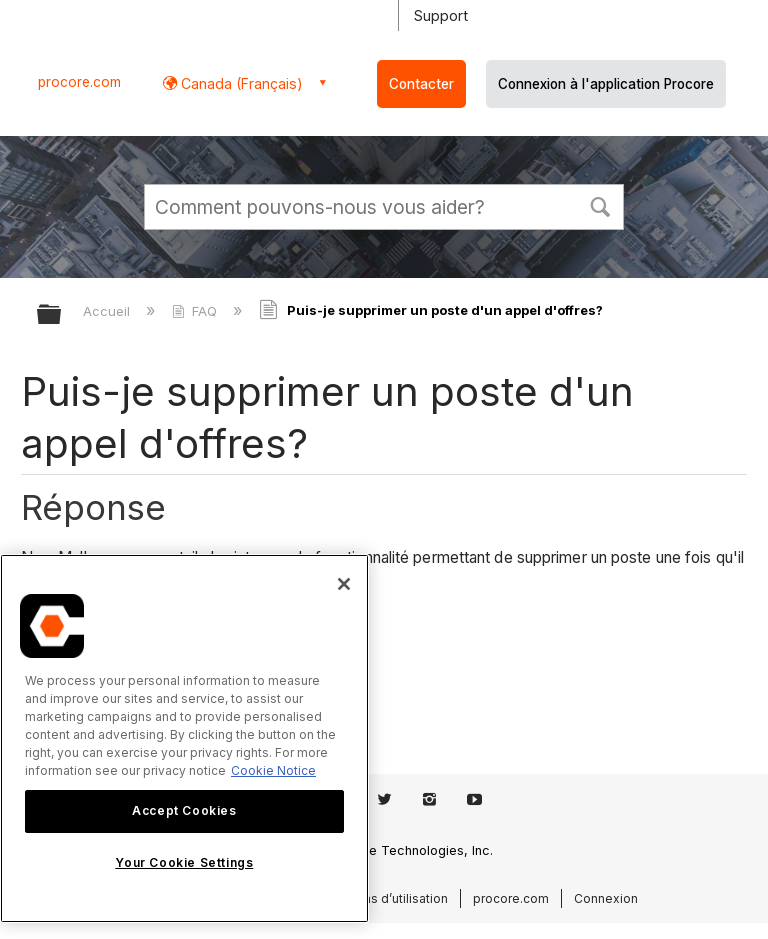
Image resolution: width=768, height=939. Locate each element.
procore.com (79, 82)
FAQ (196, 311)
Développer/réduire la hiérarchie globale (62, 315)
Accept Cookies (184, 810)
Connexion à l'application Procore (606, 84)
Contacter (421, 84)
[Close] (344, 584)
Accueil (108, 311)
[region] (184, 738)
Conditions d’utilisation (381, 898)
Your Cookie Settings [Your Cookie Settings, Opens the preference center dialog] (184, 862)
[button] (600, 205)
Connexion (606, 898)
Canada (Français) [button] (240, 83)
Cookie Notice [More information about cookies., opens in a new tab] (273, 770)
